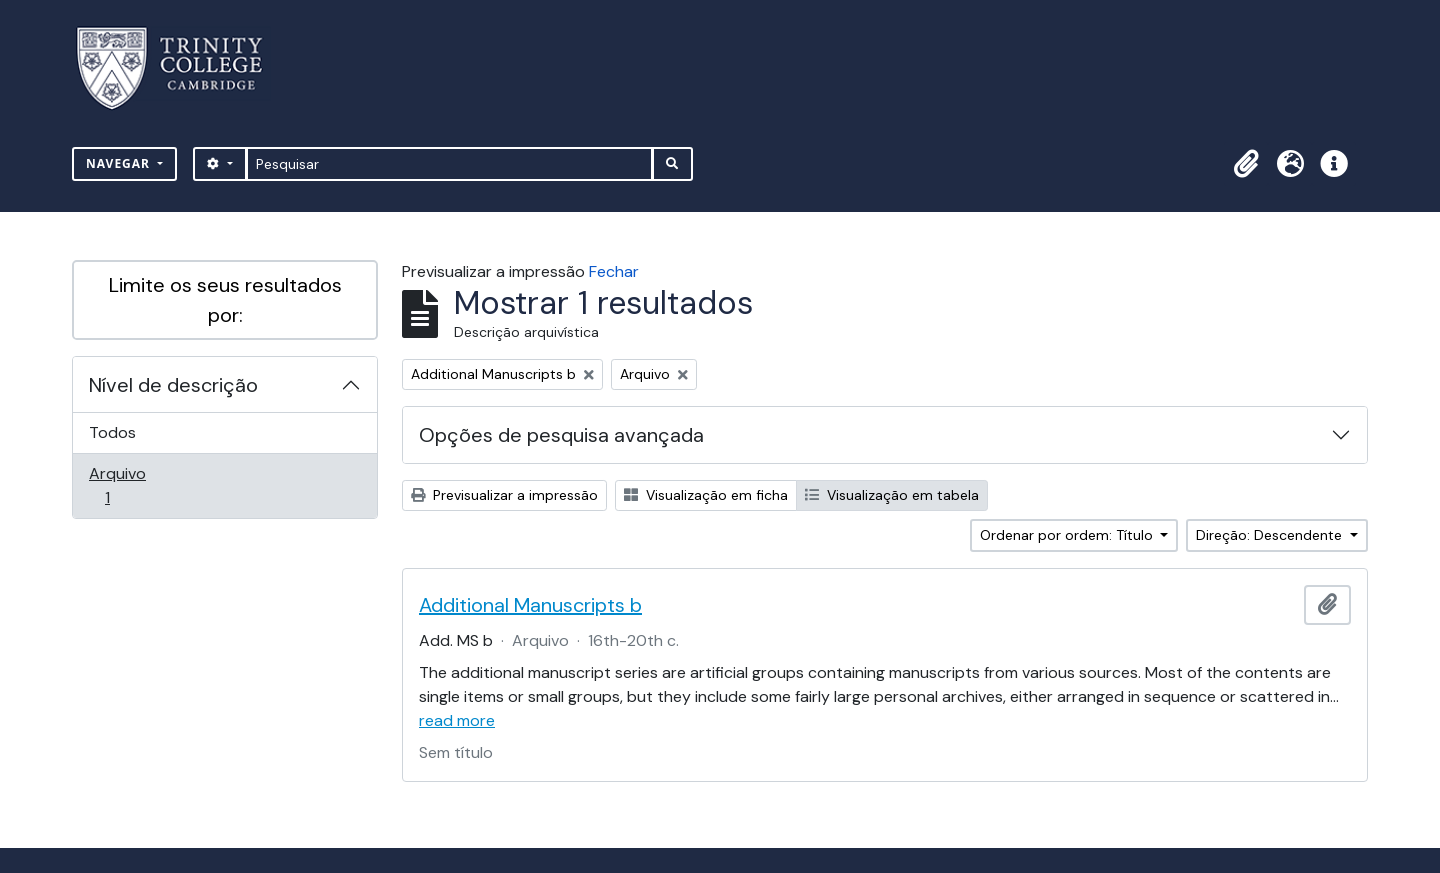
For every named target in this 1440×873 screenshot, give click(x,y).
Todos (112, 432)
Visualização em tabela (892, 495)
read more (457, 720)
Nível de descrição (173, 385)
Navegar (120, 163)
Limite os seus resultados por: (225, 300)
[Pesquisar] (449, 164)
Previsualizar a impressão (504, 495)
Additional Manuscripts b (530, 605)
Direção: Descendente (1271, 535)
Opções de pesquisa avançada (561, 435)
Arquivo (135, 485)
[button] (1246, 164)
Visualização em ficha (706, 495)
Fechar (614, 271)
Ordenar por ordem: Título (1068, 535)
